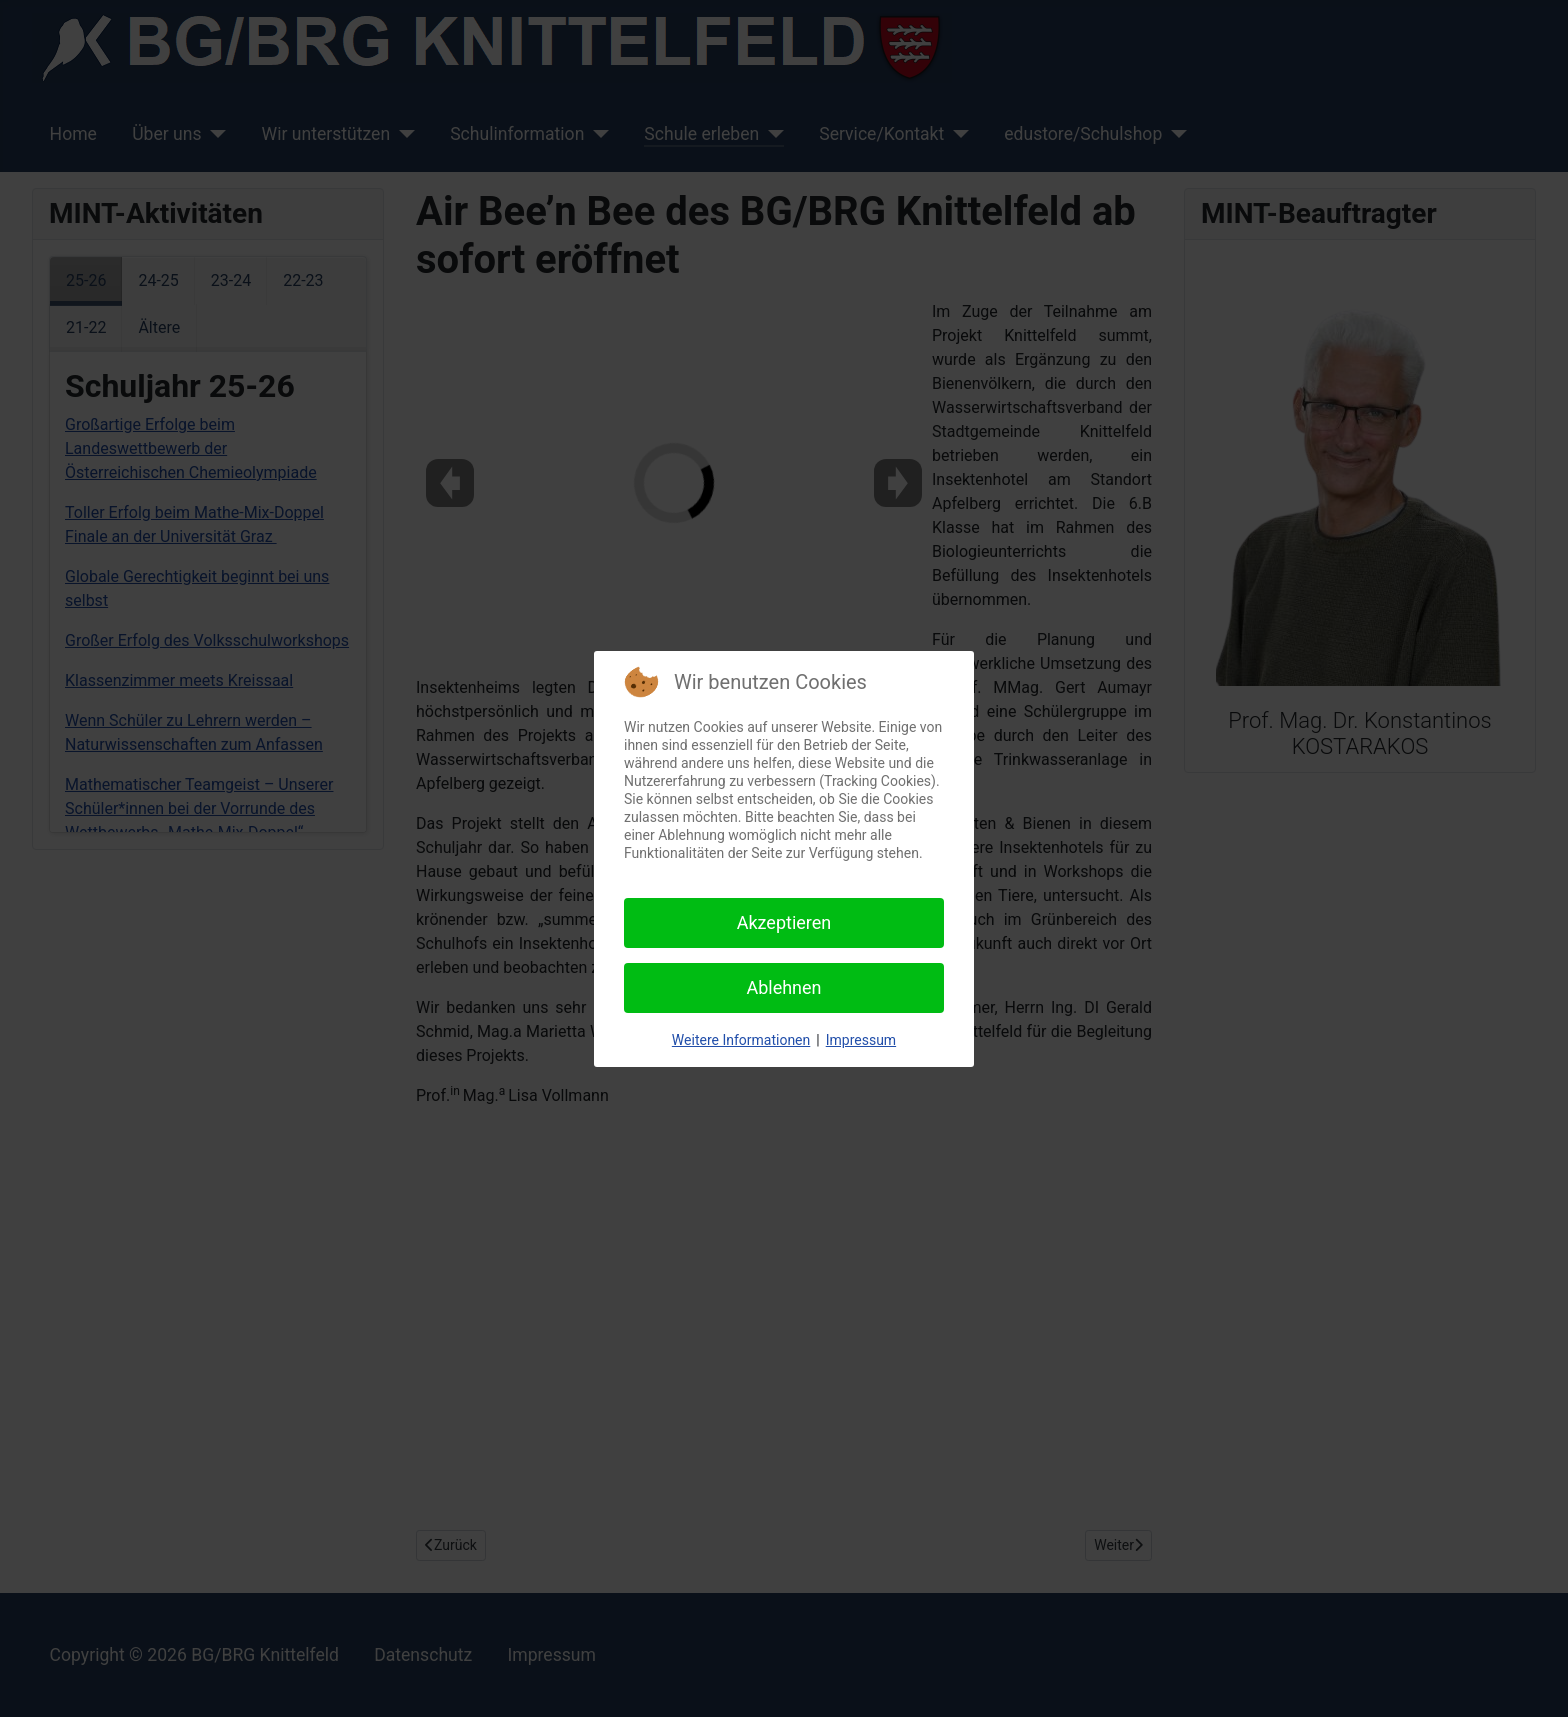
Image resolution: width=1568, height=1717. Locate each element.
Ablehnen (783, 987)
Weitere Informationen (741, 1040)
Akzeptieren (784, 922)
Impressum (861, 1040)
